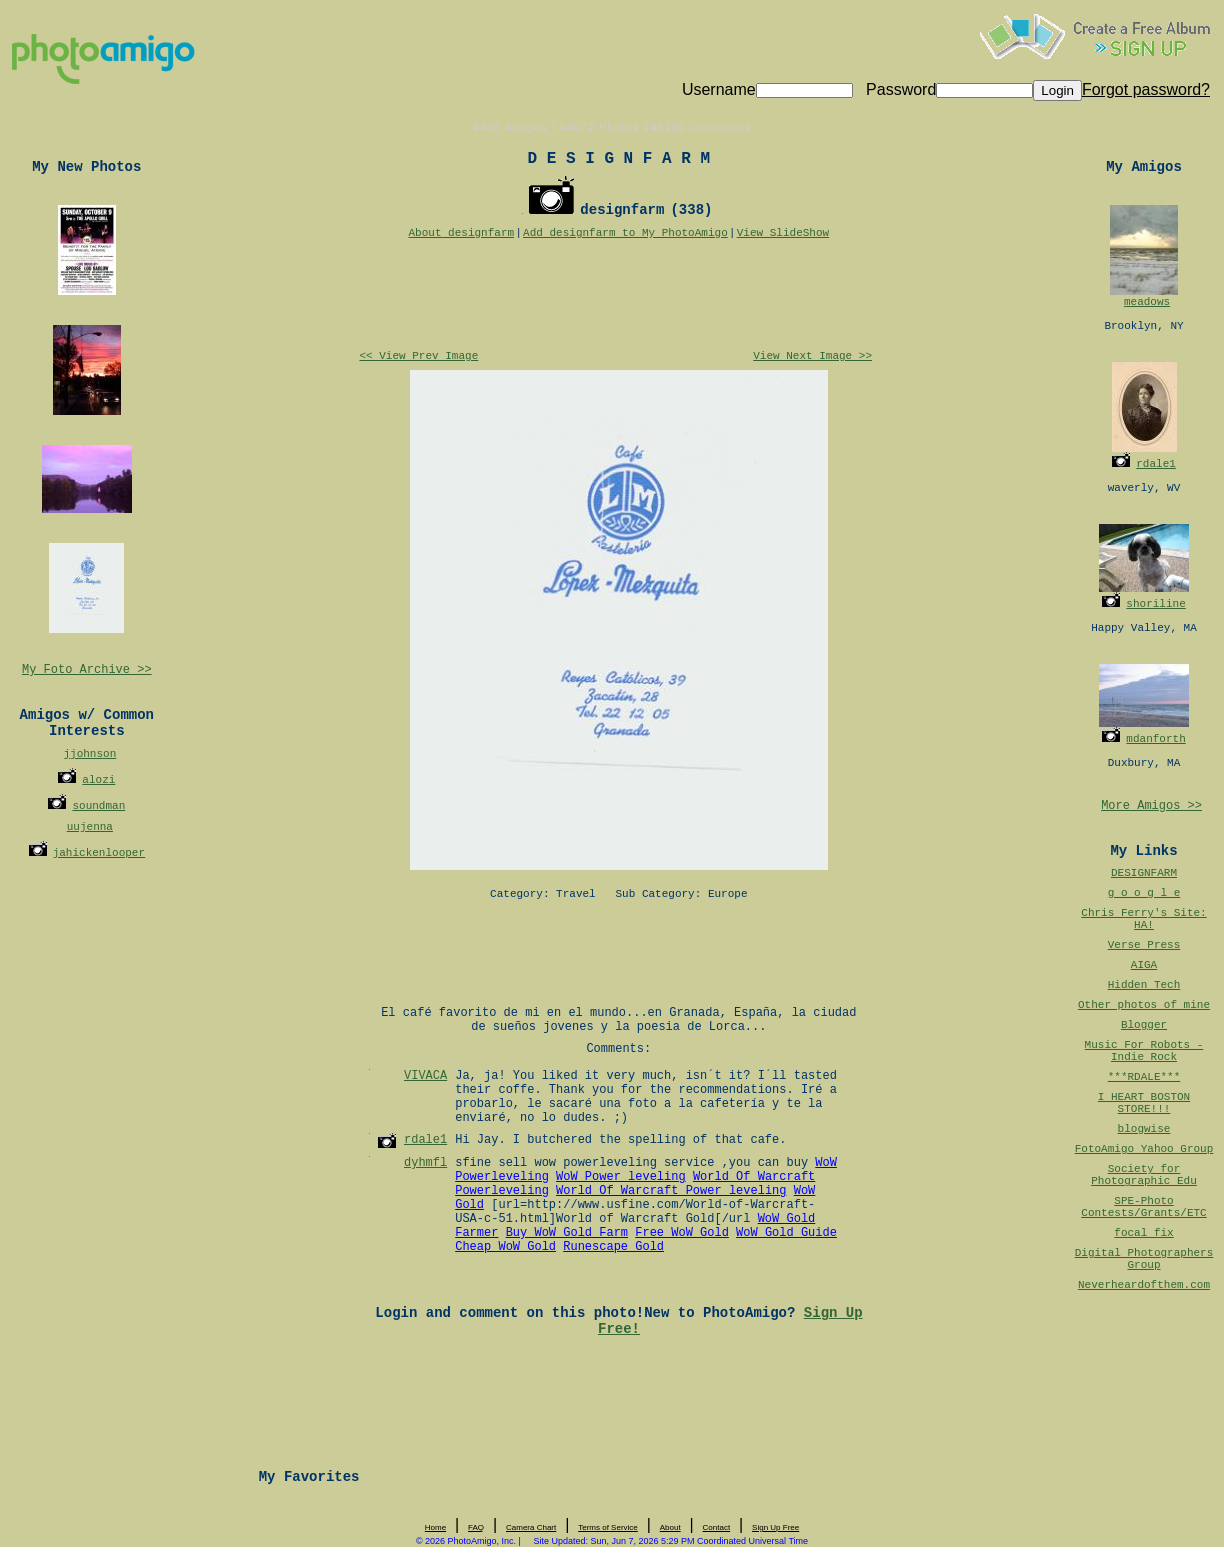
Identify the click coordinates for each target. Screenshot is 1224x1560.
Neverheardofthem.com (1144, 1285)
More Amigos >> (1151, 806)
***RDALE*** (1144, 1077)
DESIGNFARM (1144, 873)
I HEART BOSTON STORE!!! (1144, 1103)
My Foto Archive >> (87, 670)
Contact (717, 1527)
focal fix (1143, 1233)
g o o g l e (1144, 893)
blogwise (1144, 1129)
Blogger (1144, 1025)
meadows (1147, 302)
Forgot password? (1146, 89)
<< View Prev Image (418, 356)
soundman (98, 806)
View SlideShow (783, 233)
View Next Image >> (812, 356)
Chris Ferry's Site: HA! (1143, 919)
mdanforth (1155, 739)
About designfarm (461, 233)
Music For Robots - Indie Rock (1144, 1051)
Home (435, 1527)
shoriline (1155, 604)
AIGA (1144, 965)
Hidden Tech (1144, 985)
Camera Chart (531, 1527)
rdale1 (1156, 464)
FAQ (476, 1527)
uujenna (90, 827)
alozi (98, 780)
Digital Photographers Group (1144, 1259)
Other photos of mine (1144, 1005)
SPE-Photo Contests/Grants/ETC (1143, 1207)
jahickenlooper (99, 853)
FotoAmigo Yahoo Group (1144, 1149)
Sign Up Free (775, 1527)
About (670, 1527)
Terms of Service (608, 1527)
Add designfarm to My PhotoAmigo (625, 233)
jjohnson (89, 754)
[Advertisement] (619, 296)
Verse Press (1144, 945)
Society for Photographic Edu (1144, 1175)
